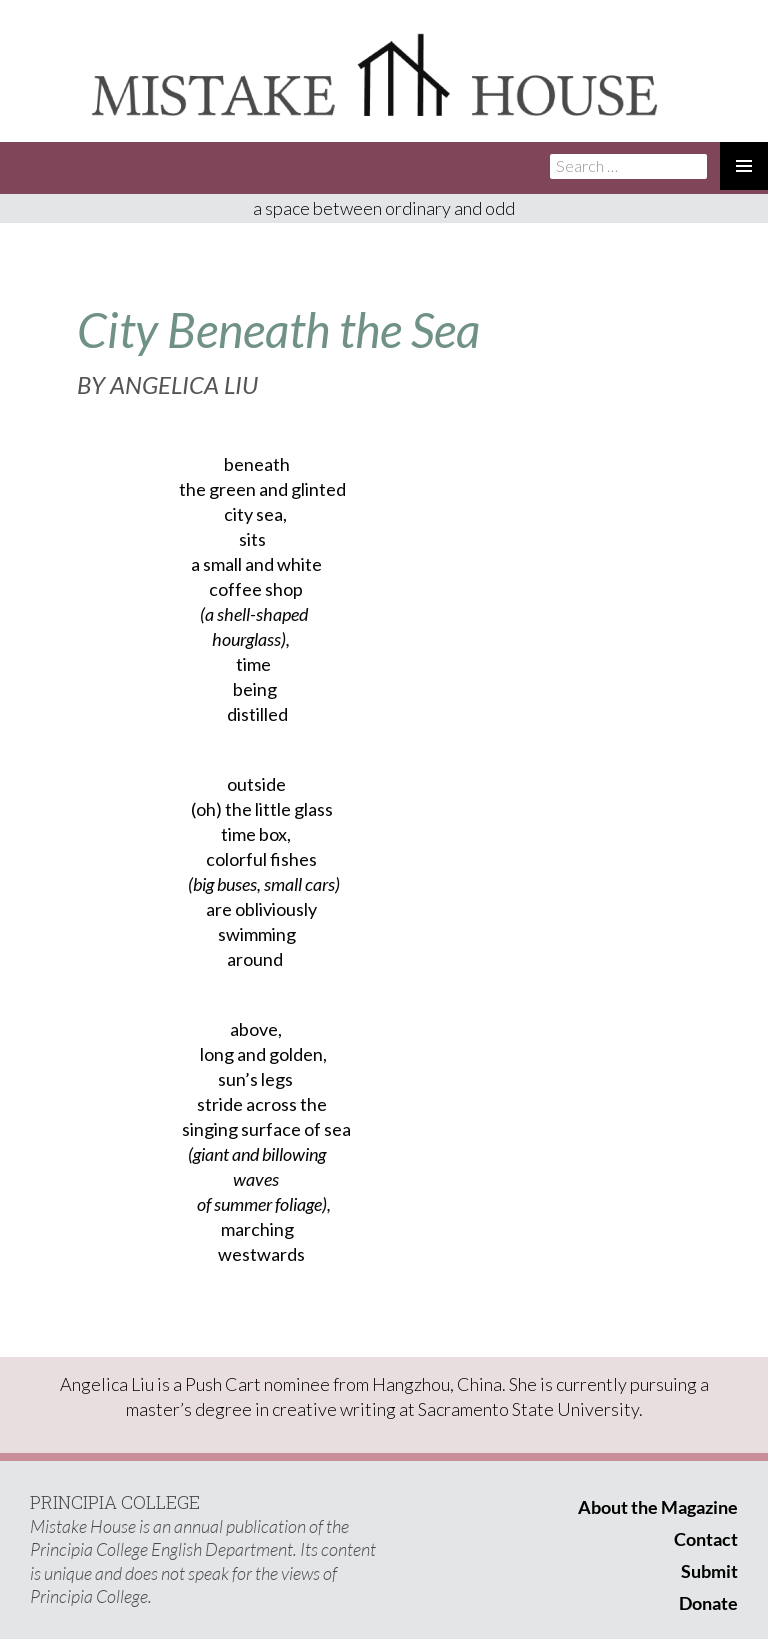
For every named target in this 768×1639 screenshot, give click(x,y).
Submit (709, 1571)
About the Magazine (658, 1507)
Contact (706, 1539)
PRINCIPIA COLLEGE (115, 1502)
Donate (708, 1603)
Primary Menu (744, 166)
